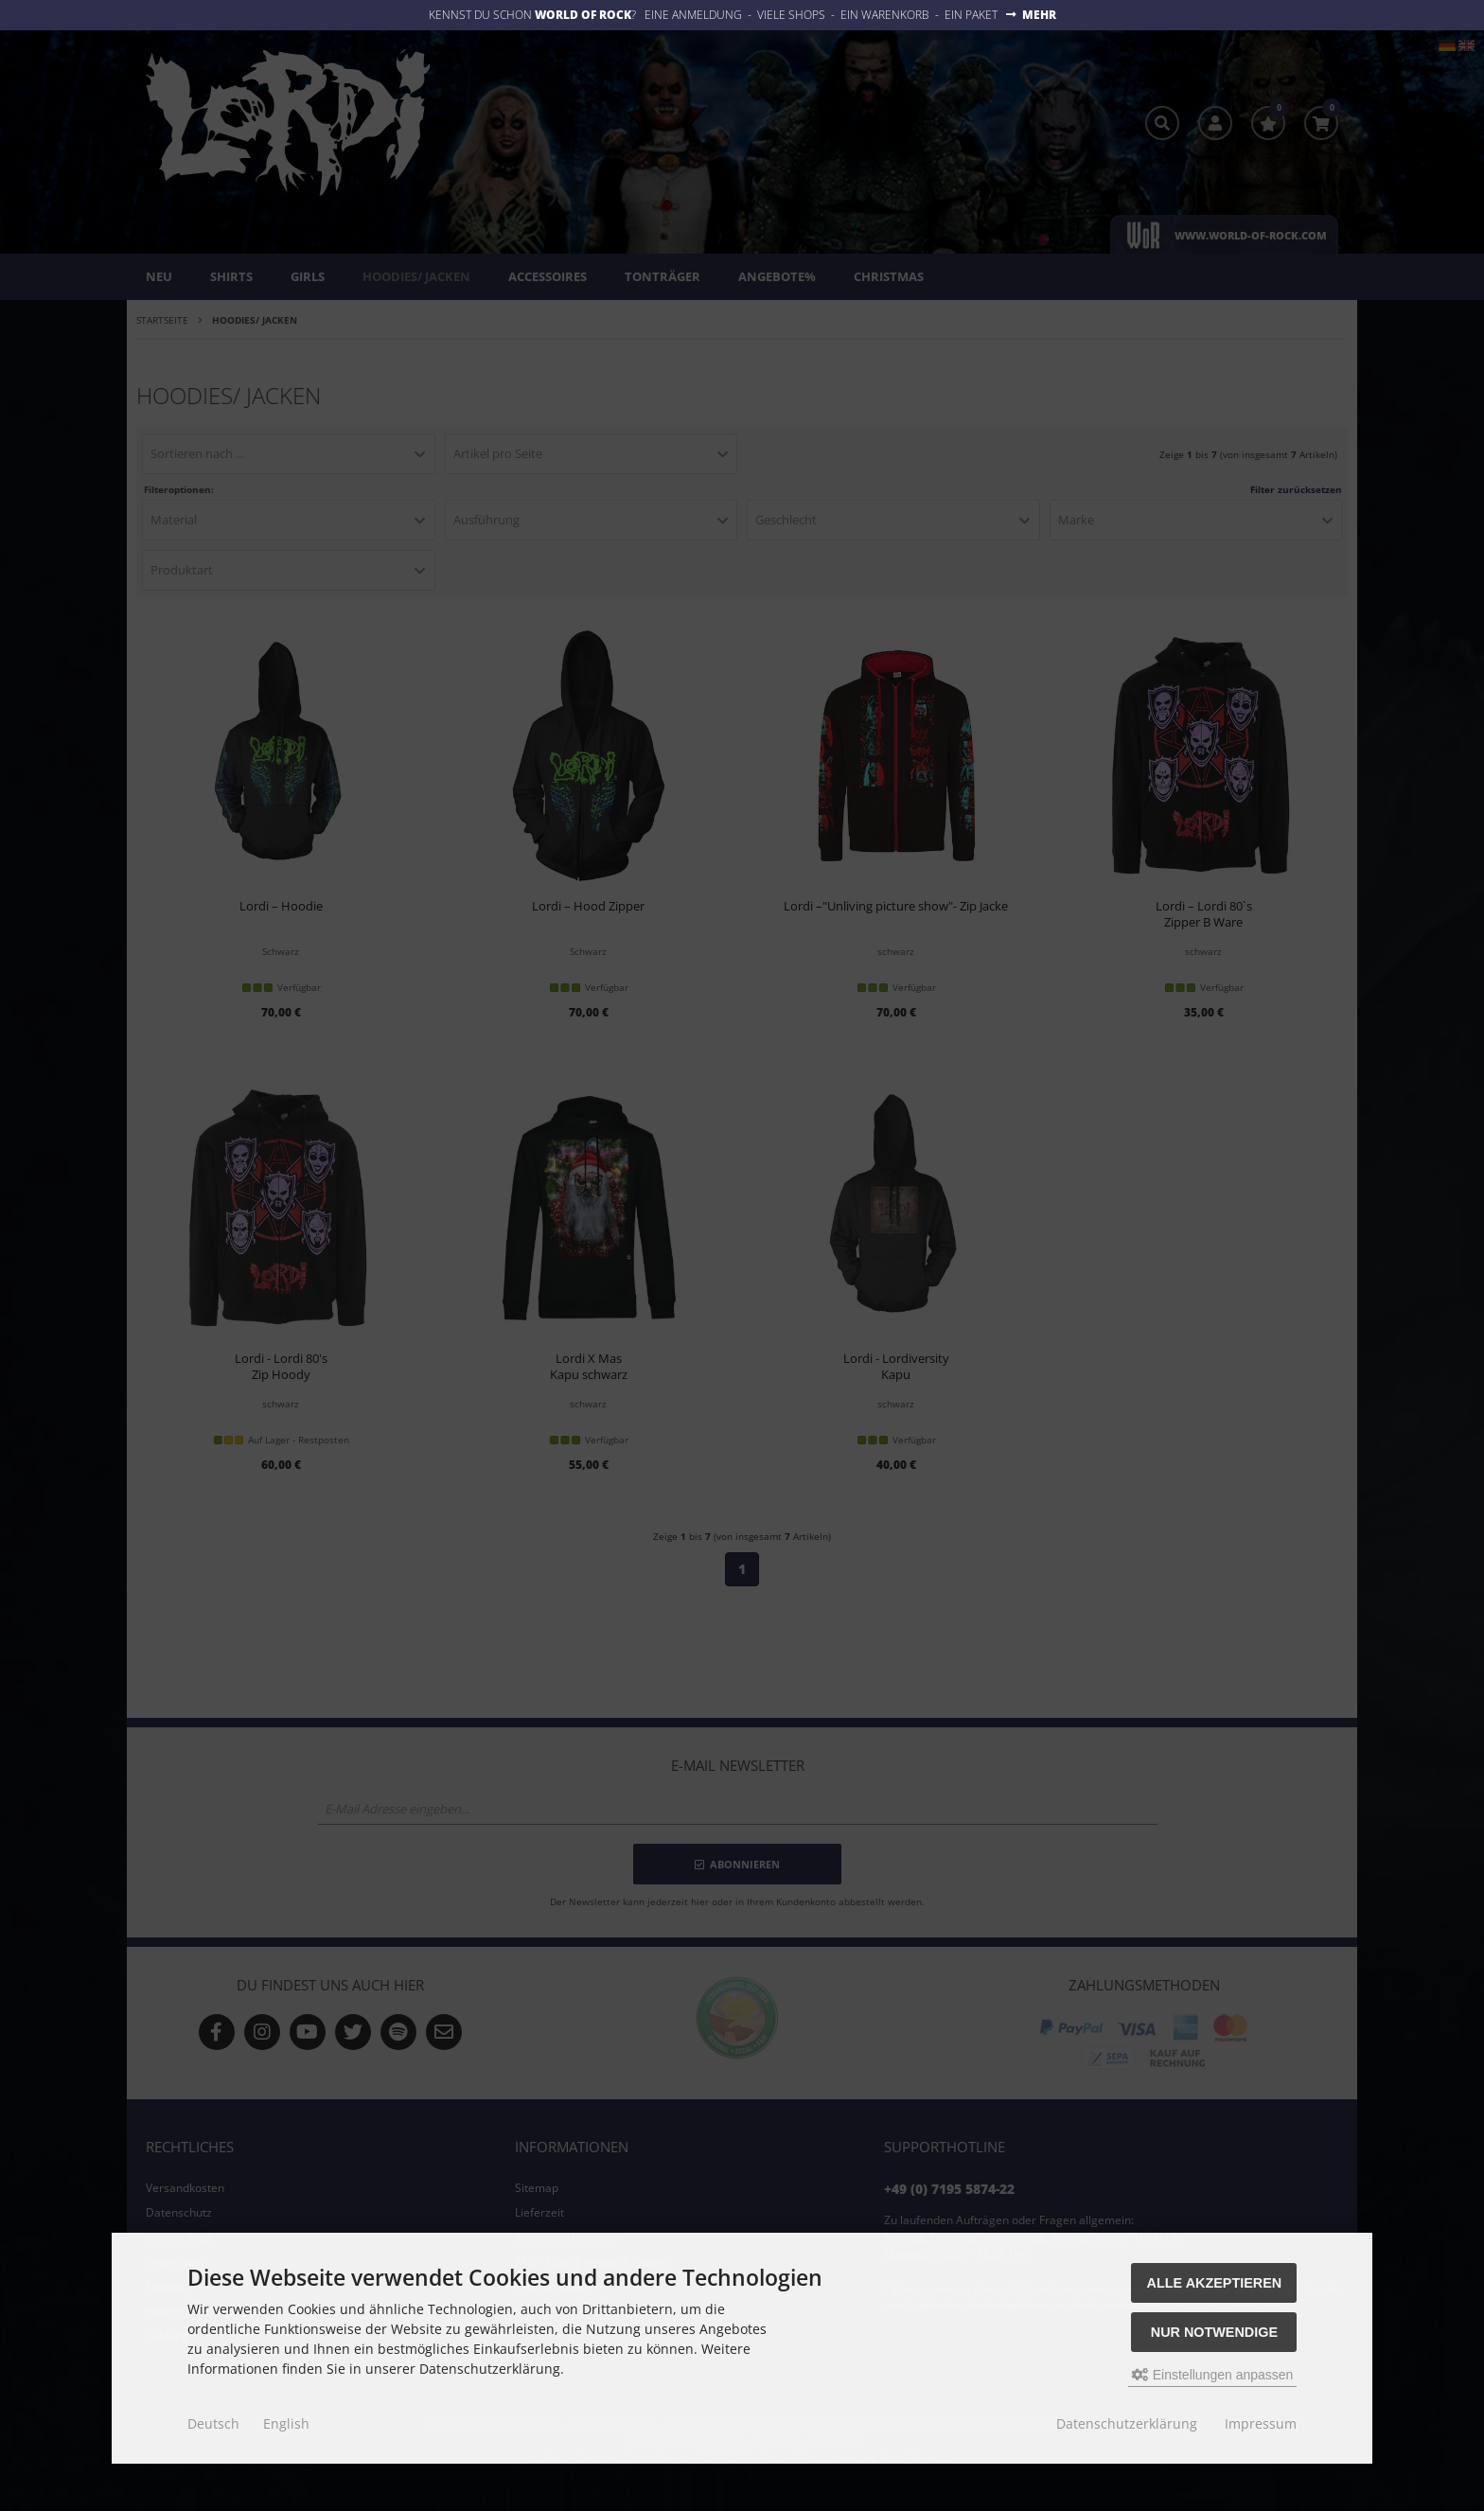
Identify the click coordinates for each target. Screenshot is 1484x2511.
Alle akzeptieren (1214, 2282)
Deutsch (213, 2423)
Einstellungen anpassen (1213, 2374)
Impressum (1261, 2423)
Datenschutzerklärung (1126, 2423)
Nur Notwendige (1214, 2332)
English (286, 2423)
